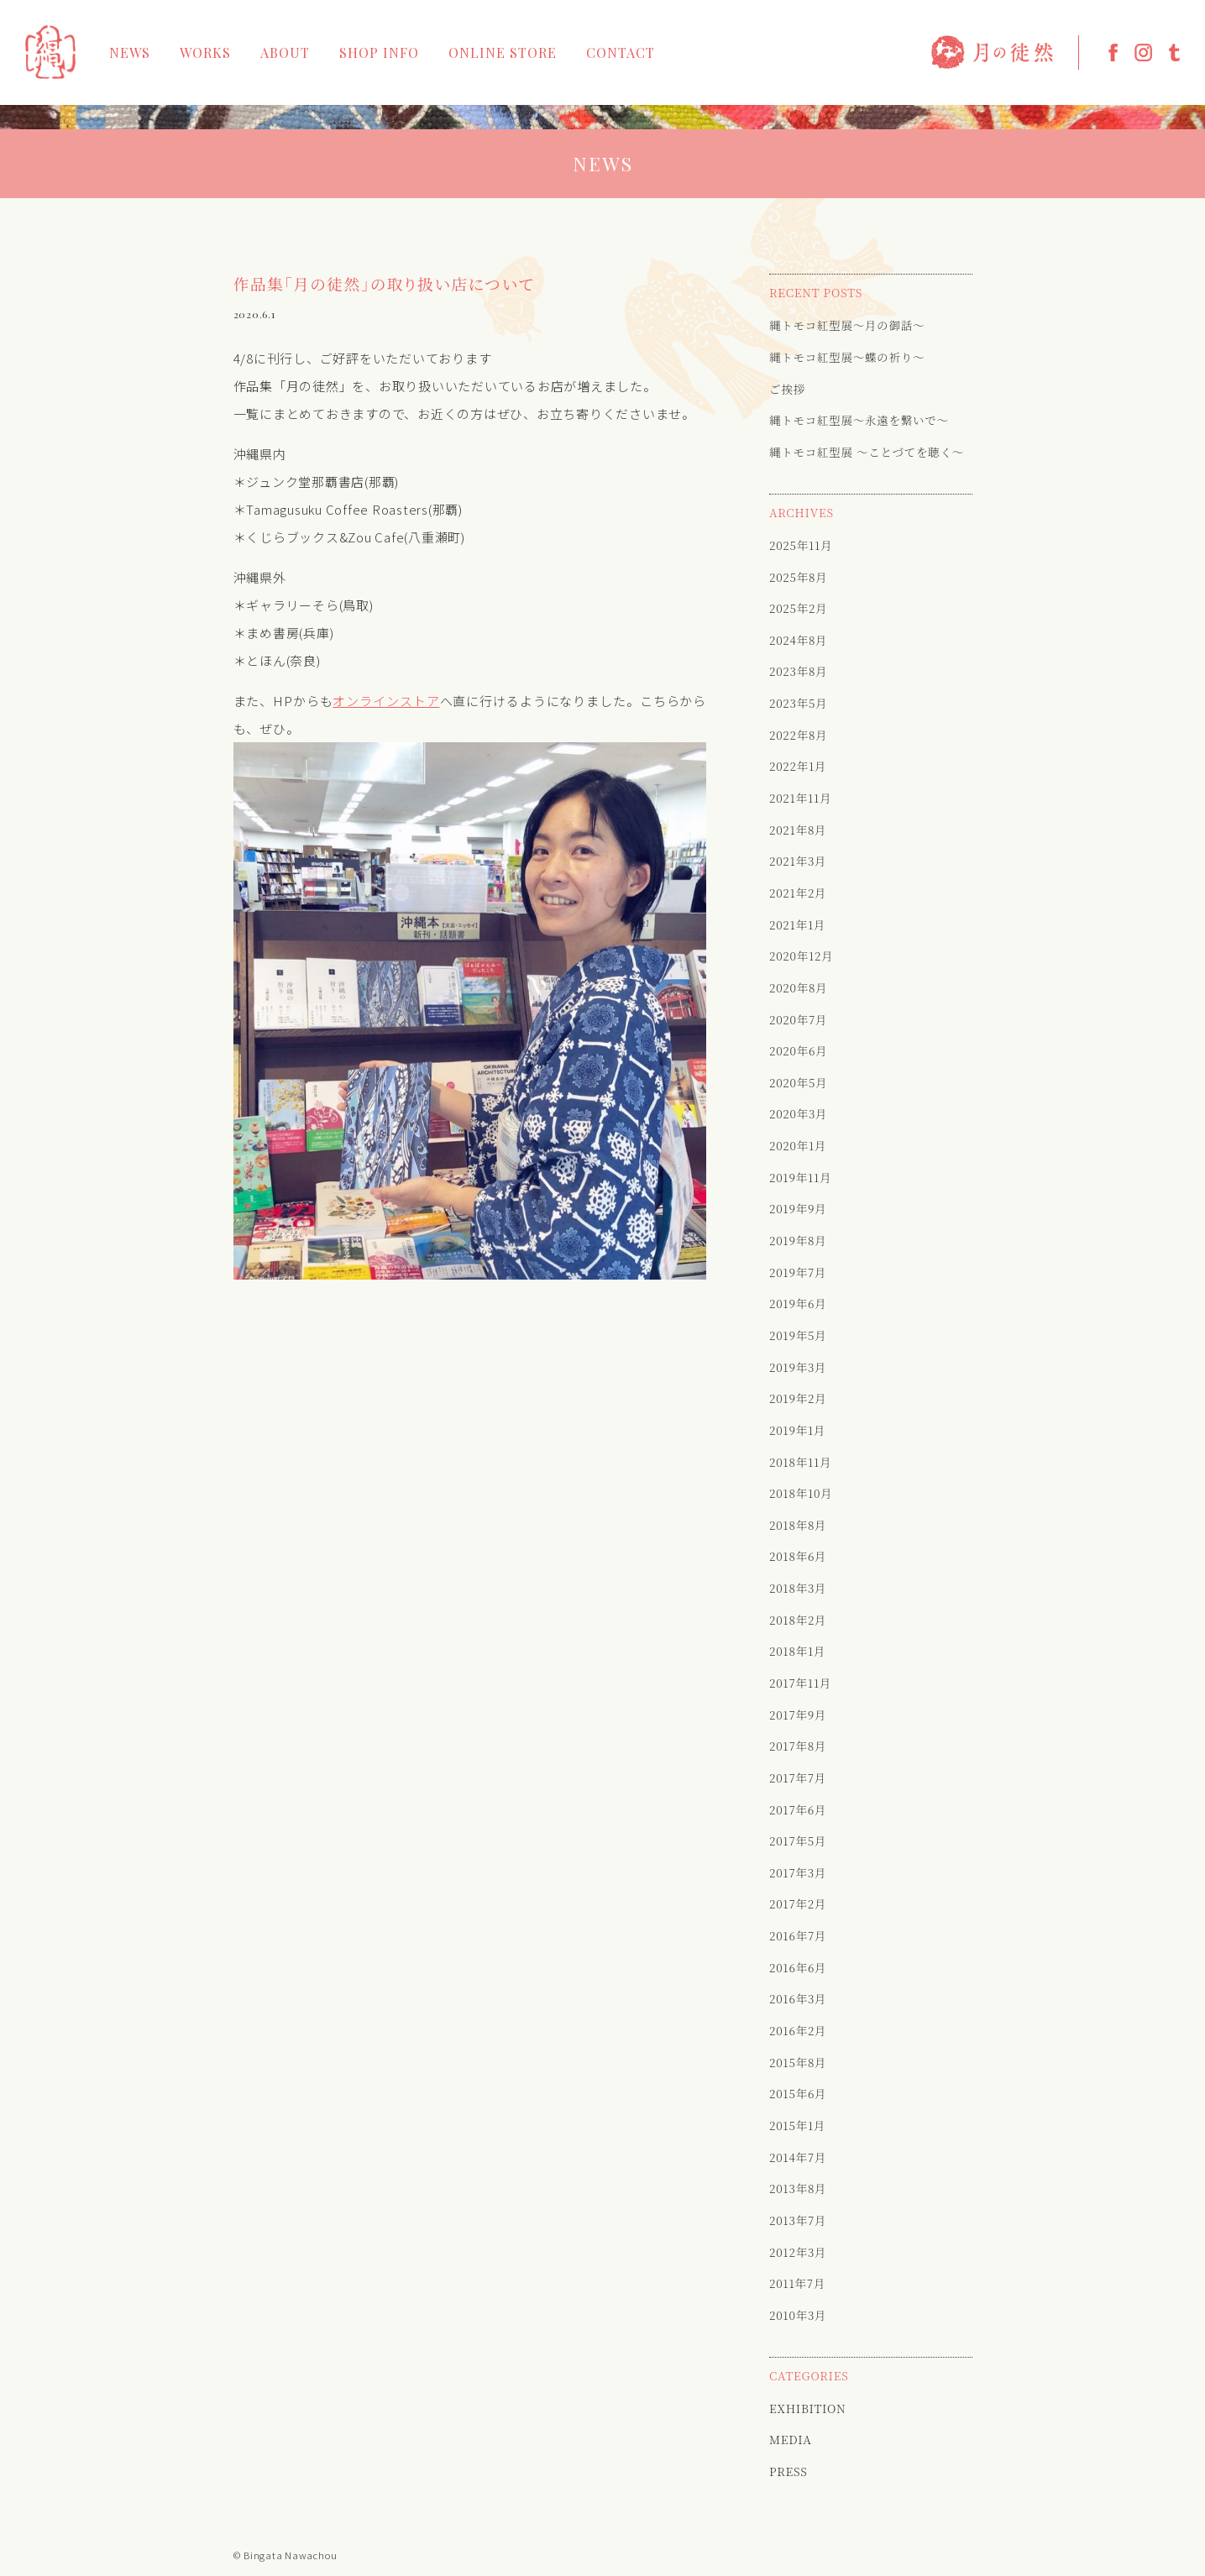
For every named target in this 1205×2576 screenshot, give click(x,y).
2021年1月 (797, 924)
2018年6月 (797, 1555)
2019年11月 (800, 1177)
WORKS (205, 53)
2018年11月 (800, 1461)
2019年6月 (797, 1303)
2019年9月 (797, 1208)
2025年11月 (800, 545)
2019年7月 (797, 1272)
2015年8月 (797, 2062)
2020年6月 (798, 1050)
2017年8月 (797, 1745)
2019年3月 (797, 1367)
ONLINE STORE (502, 53)
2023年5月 (798, 702)
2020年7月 (798, 1019)
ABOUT (285, 53)
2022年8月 (798, 734)
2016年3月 (797, 1998)
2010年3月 (797, 2314)
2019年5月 (797, 1335)
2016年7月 (797, 1935)
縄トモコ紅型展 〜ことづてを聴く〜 (866, 451)
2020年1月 (797, 1145)
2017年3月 (797, 1872)
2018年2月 (797, 1619)
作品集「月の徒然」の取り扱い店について (383, 284)
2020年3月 (798, 1113)
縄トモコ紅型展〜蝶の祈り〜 (847, 356)
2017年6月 (797, 1809)
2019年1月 (797, 1430)
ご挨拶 (787, 388)
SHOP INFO (379, 53)
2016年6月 (797, 1967)
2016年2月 (797, 2030)
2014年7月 (797, 2157)
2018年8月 (797, 1524)
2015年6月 (797, 2093)
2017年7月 (797, 1777)
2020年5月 (798, 1082)
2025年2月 (798, 607)
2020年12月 (801, 955)
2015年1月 (797, 2125)
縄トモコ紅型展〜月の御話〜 (847, 325)
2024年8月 (798, 639)
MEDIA (790, 2439)
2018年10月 (800, 1492)
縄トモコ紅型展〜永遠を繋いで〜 (859, 419)
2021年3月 (797, 860)
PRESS (788, 2471)
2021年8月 (797, 829)
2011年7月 (797, 2283)
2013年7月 (797, 2220)
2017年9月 (797, 1714)
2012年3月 (797, 2252)
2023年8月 (798, 670)
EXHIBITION (807, 2408)
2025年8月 (798, 576)
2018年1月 (797, 1650)
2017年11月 (800, 1682)
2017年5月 (797, 1840)
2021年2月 (797, 892)
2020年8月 (798, 987)
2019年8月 (797, 1240)
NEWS (129, 53)
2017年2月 (797, 1903)
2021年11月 (800, 797)
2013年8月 (797, 2188)
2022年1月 (797, 765)
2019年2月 (797, 1398)
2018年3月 (797, 1587)
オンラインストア (386, 700)
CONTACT (620, 53)
